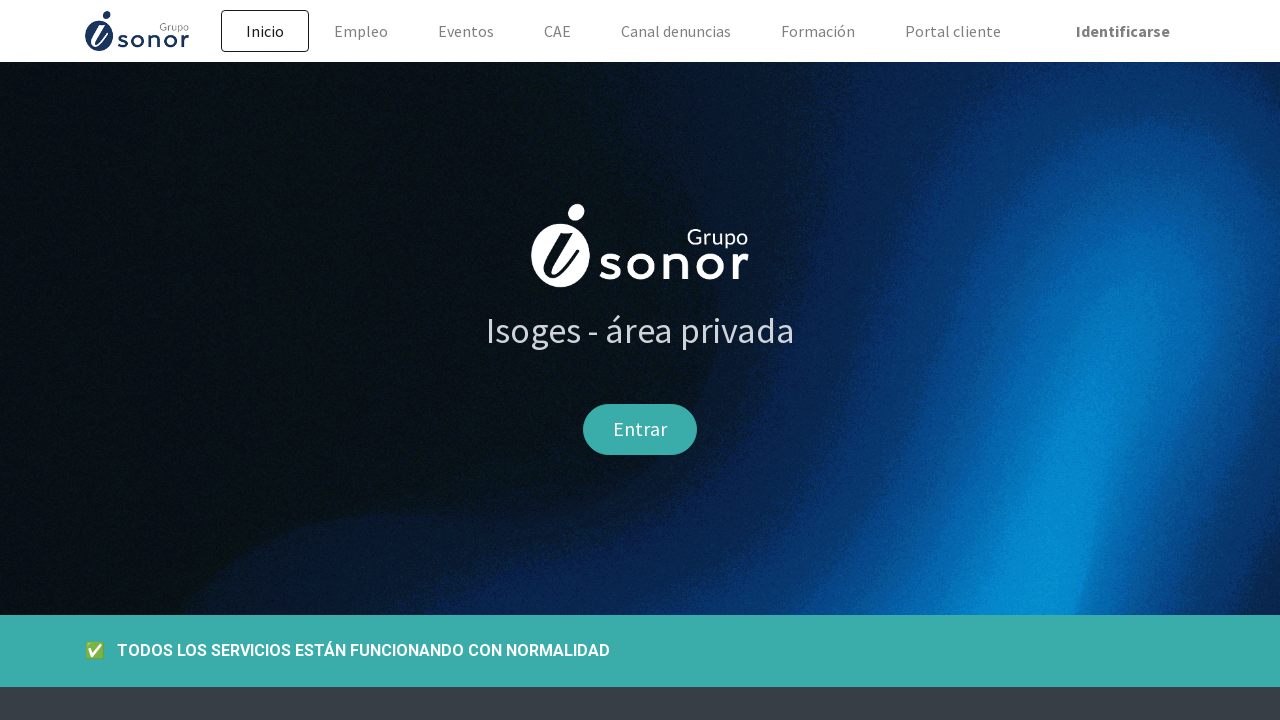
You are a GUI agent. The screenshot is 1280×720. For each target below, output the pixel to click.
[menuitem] (265, 31)
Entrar (640, 428)
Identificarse (1123, 31)
